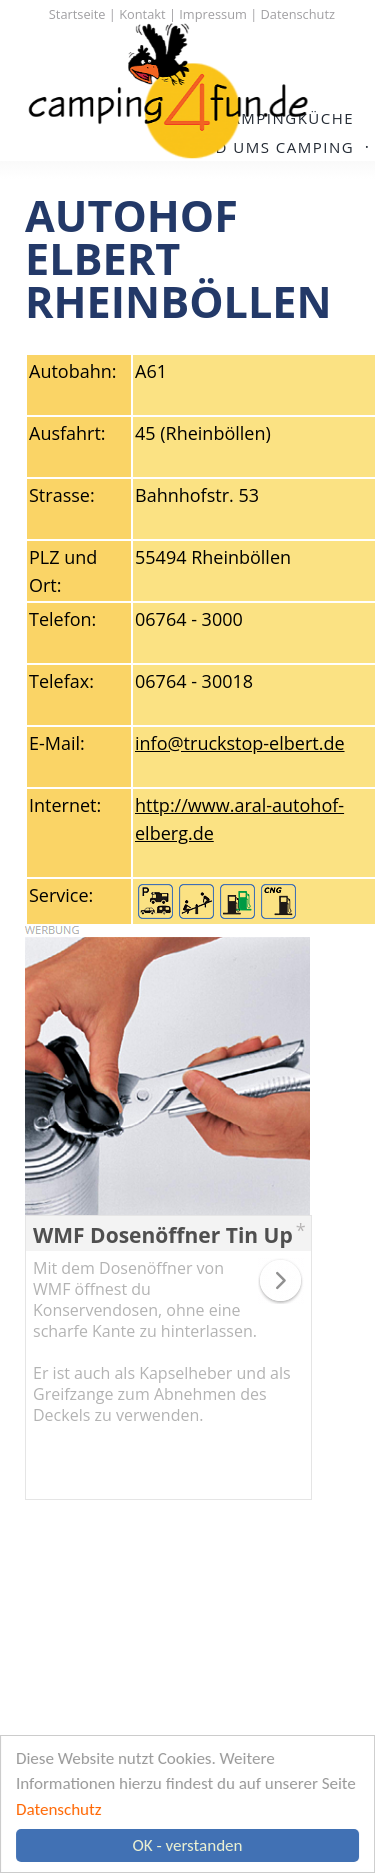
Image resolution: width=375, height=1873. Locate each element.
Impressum (213, 14)
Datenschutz (58, 1809)
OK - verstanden (188, 1845)
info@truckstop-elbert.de (240, 743)
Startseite (77, 14)
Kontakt (142, 14)
